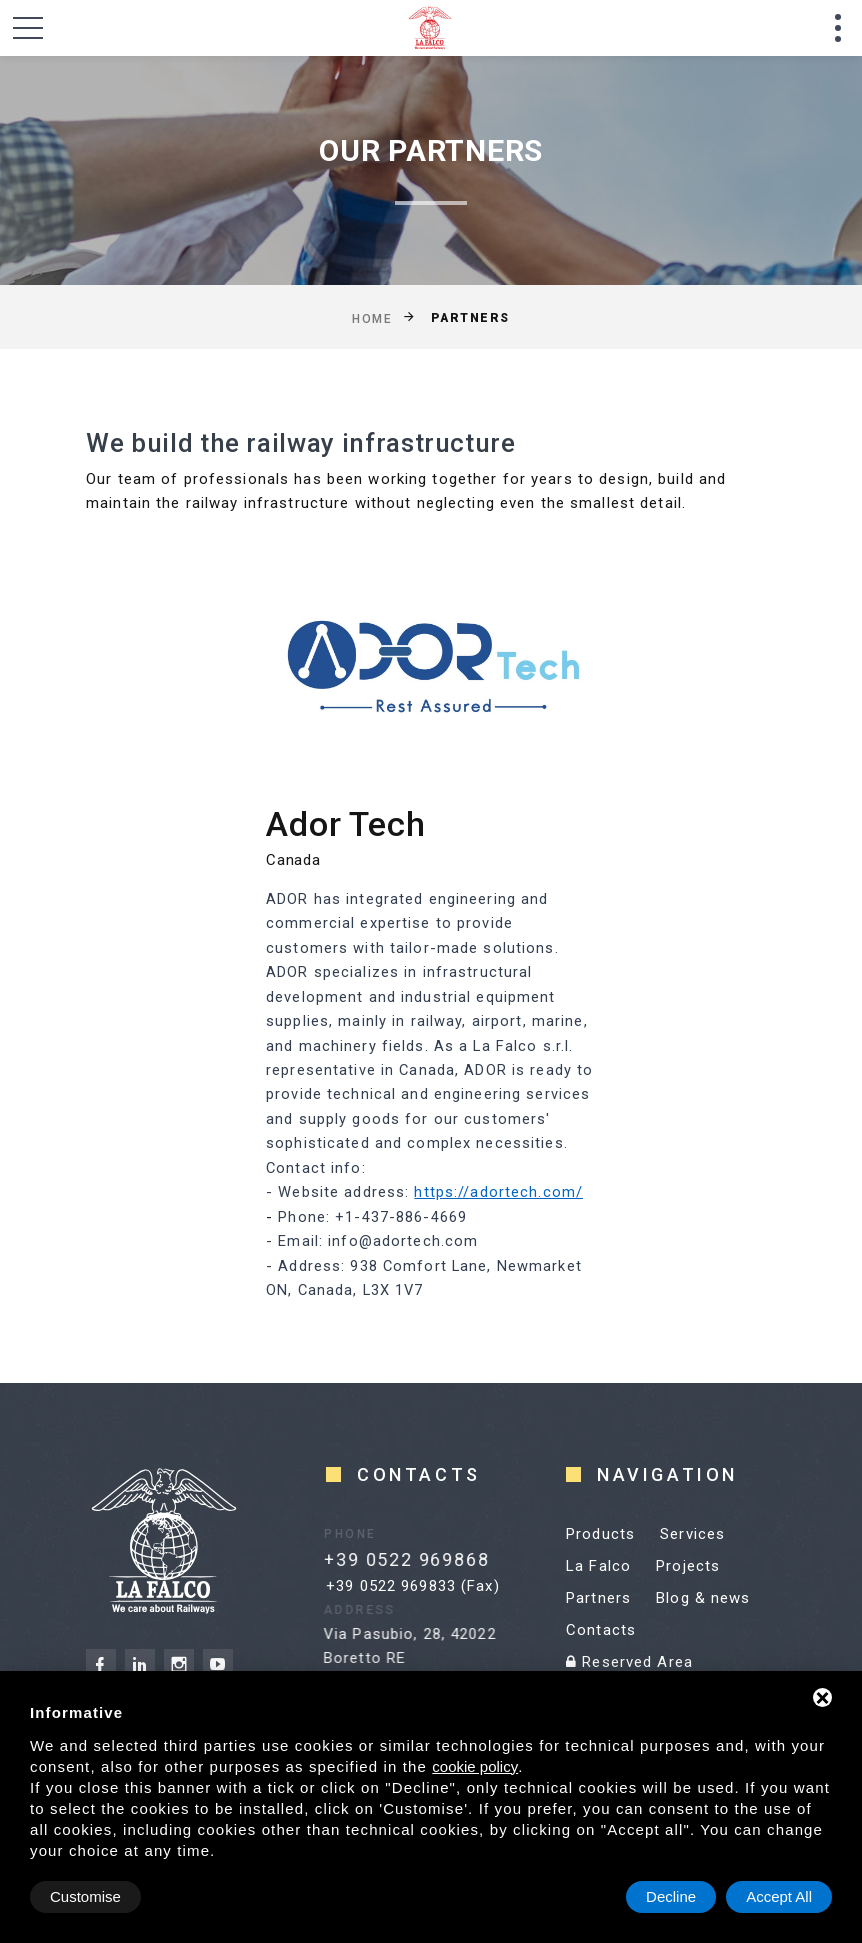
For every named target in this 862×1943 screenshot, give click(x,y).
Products (600, 1534)
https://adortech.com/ (498, 1192)
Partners (598, 1598)
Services (692, 1534)
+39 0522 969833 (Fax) (413, 1586)
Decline (671, 1896)
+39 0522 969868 (396, 1559)
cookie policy (475, 1766)
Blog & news (703, 1598)
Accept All (779, 1896)
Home (372, 318)
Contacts (601, 1630)
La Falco (598, 1566)
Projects (688, 1566)
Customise (85, 1896)
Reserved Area (629, 1662)
